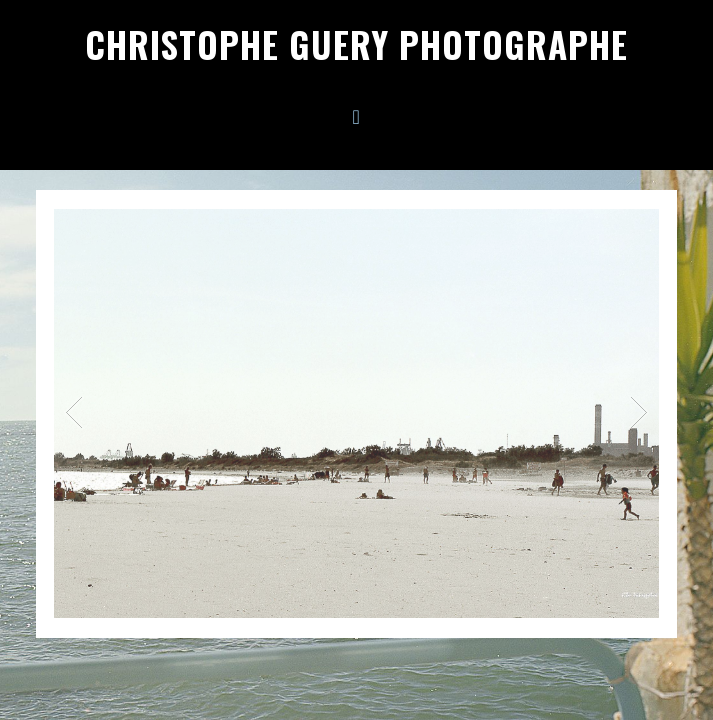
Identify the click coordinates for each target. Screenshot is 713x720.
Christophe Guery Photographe (356, 44)
